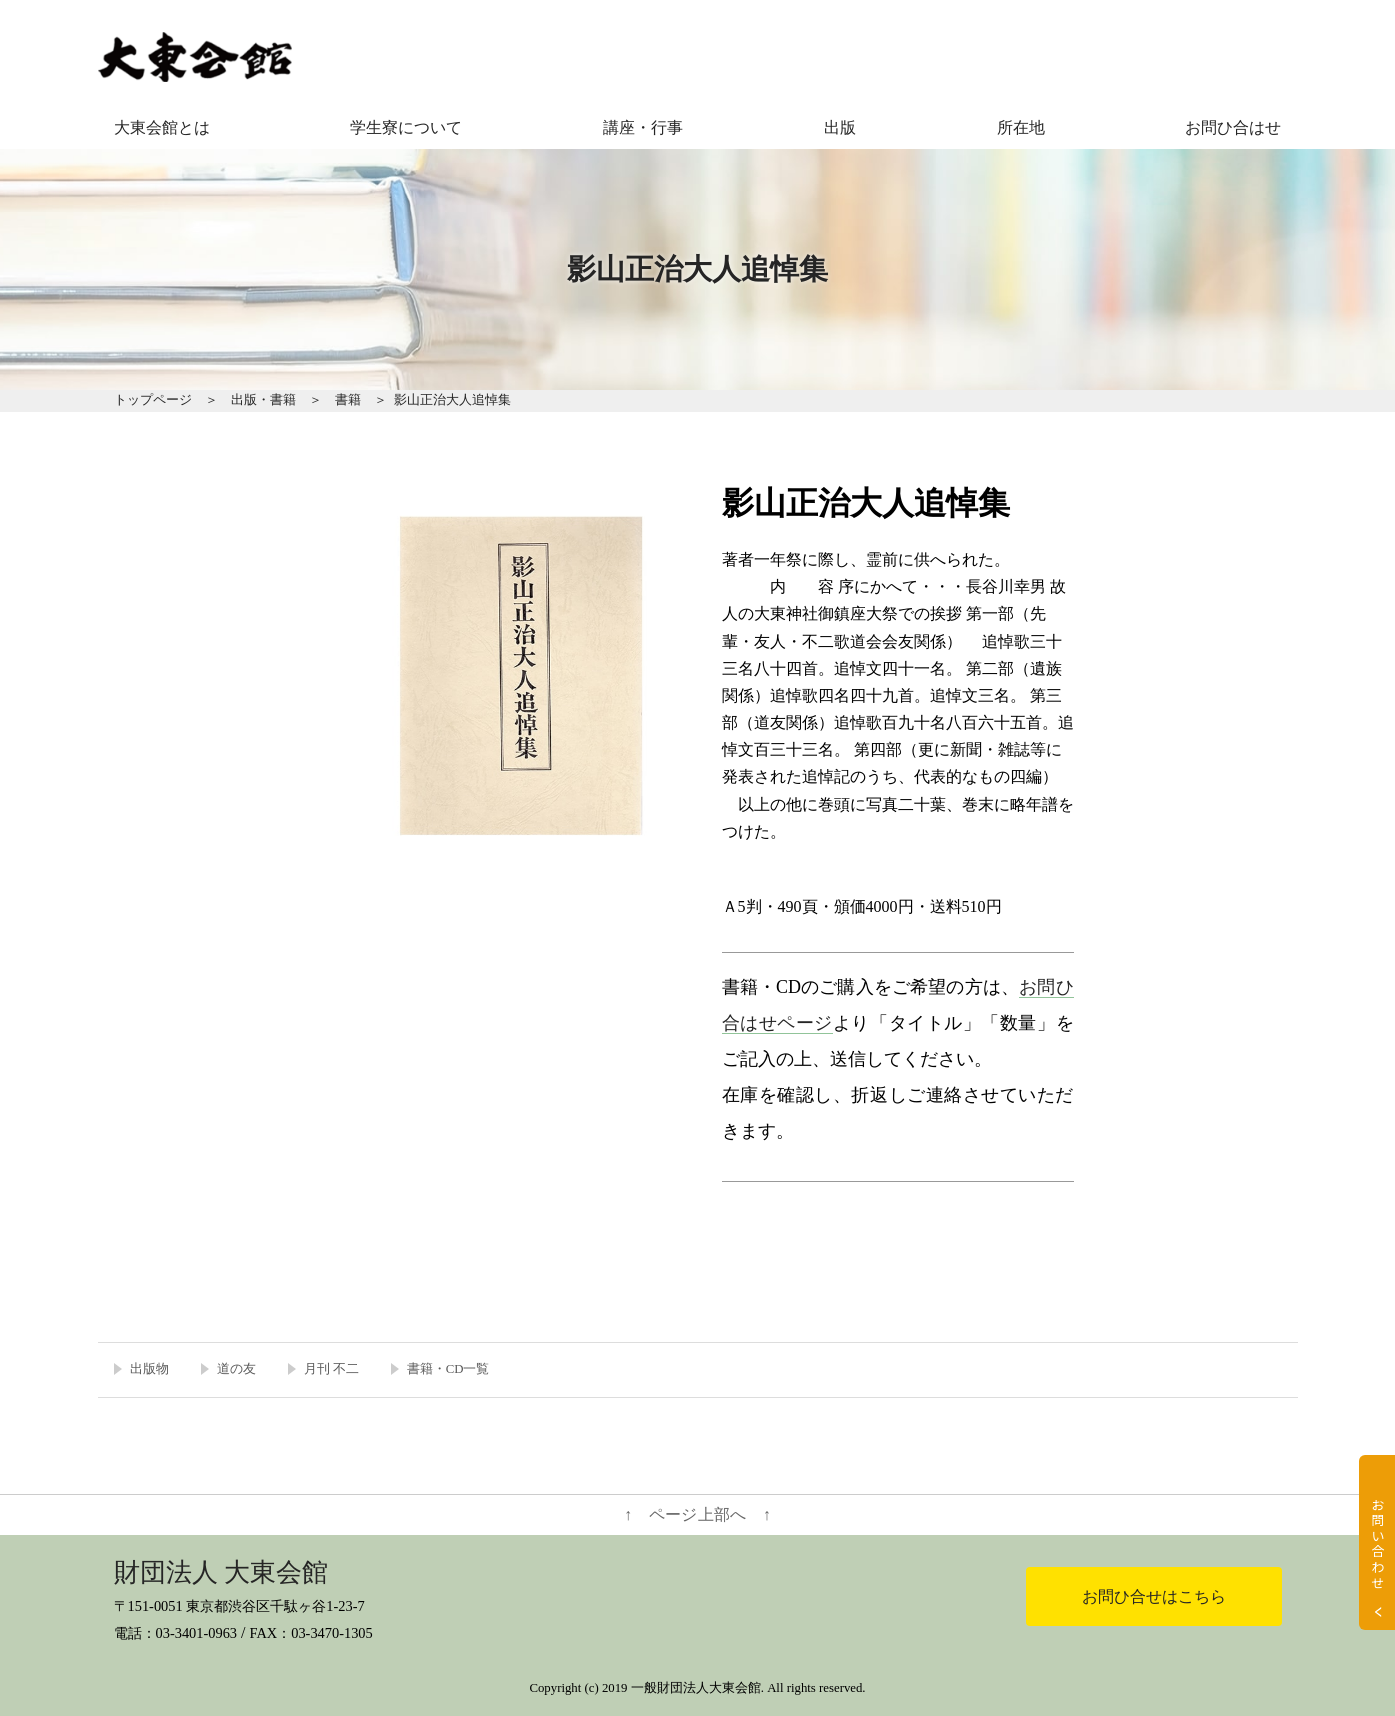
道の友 (236, 1369)
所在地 (1021, 127)
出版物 (149, 1369)
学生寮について (406, 127)
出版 (840, 127)
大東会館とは (162, 127)
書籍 (348, 400)
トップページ (153, 400)
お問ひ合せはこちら (1154, 1596)
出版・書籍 (263, 400)
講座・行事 (643, 127)
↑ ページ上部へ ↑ (697, 1514)
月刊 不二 (331, 1369)
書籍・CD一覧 (448, 1369)
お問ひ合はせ (1233, 127)
